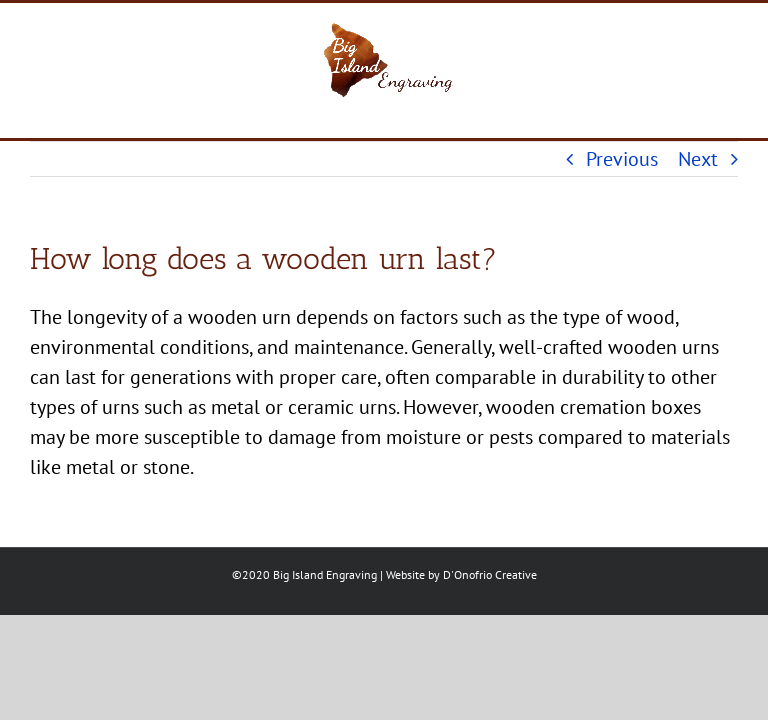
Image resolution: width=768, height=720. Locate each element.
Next (698, 159)
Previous (622, 159)
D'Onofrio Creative (490, 574)
